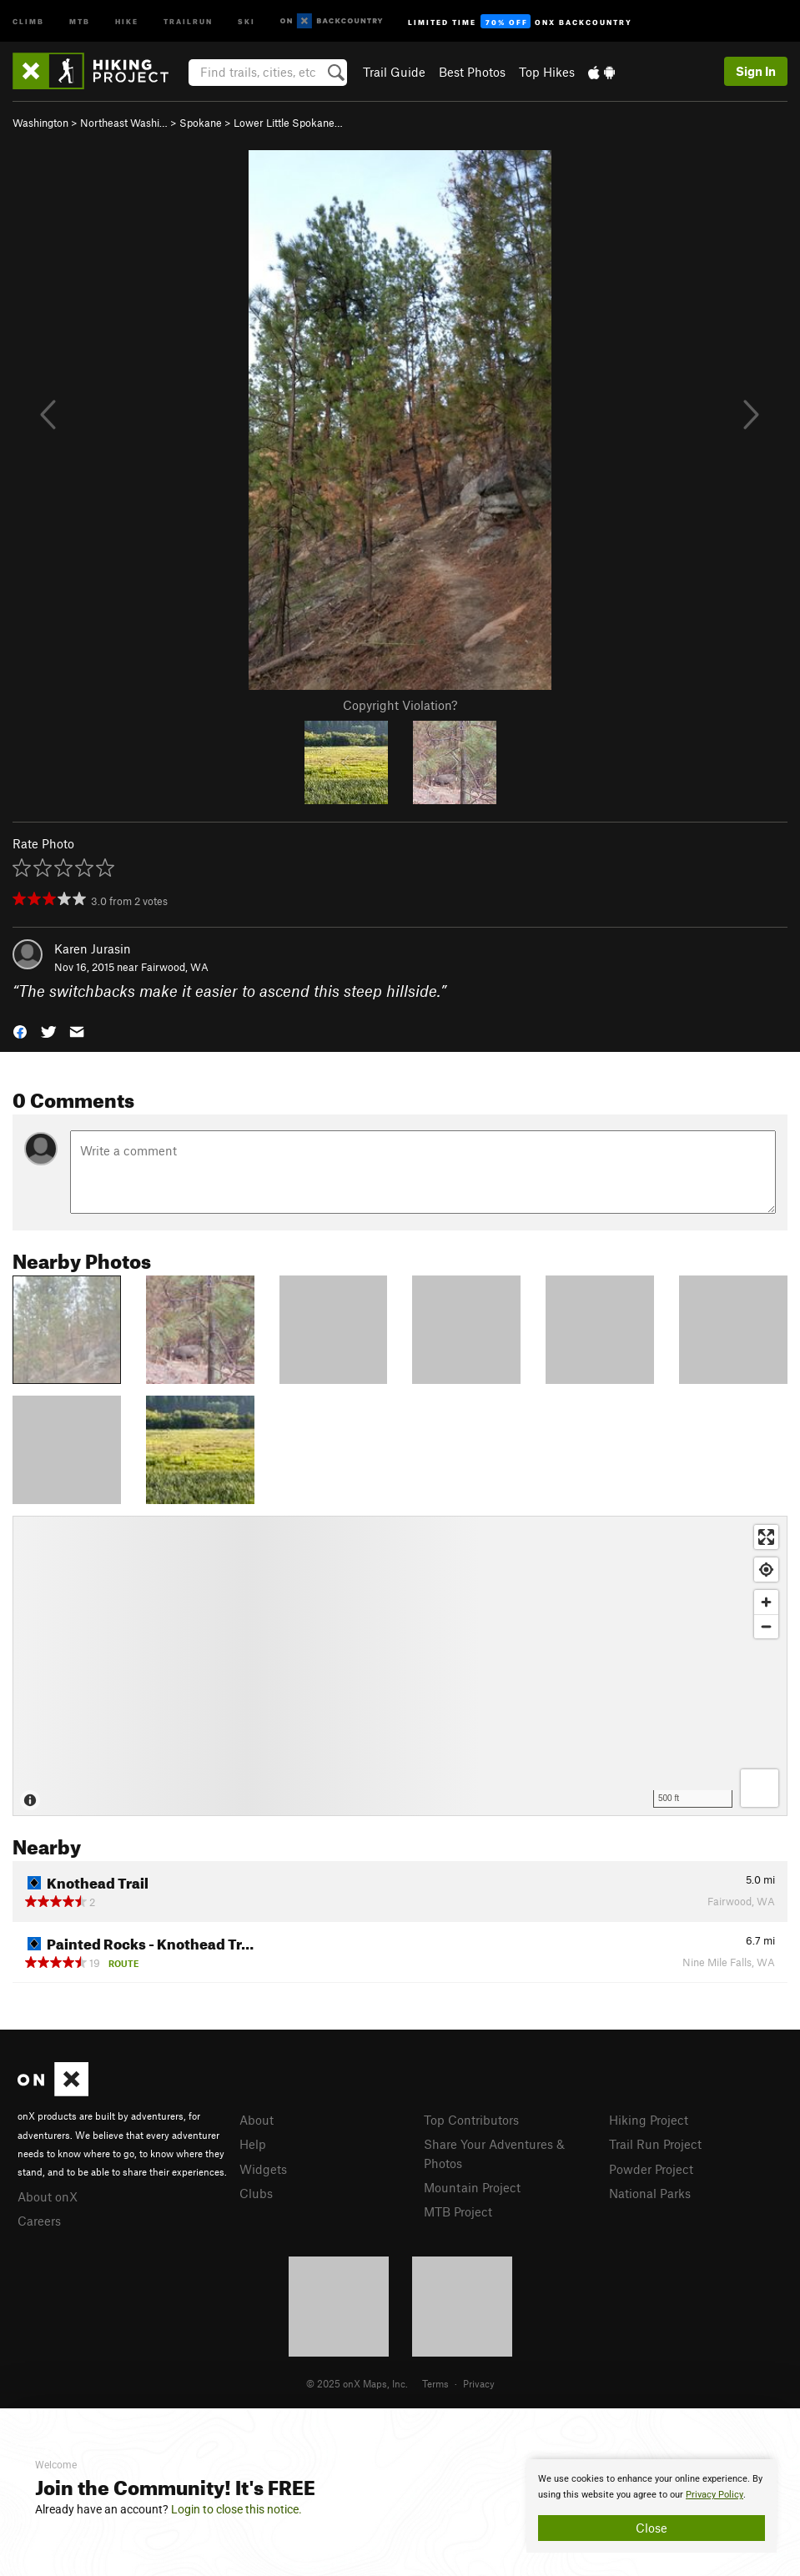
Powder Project (651, 2168)
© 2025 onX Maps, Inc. (357, 2383)
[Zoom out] (766, 1626)
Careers (39, 2220)
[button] (20, 1030)
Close (651, 2527)
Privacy (479, 2383)
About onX (48, 2196)
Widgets (263, 2168)
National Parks (650, 2193)
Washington (40, 122)
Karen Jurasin (92, 948)
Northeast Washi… (124, 122)
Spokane (200, 122)
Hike (126, 20)
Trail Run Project (655, 2143)
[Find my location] (766, 1569)
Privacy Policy (714, 2494)
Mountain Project (472, 2187)
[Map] (400, 1666)
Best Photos (472, 71)
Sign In (756, 70)
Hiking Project (648, 2119)
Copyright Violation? (400, 704)
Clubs (256, 2193)
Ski (246, 20)
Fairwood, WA (175, 967)
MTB (79, 20)
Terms (435, 2383)
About (256, 2119)
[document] (651, 2506)
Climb (28, 20)
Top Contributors (471, 2119)
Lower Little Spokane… (288, 122)
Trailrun (188, 20)
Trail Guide (394, 71)
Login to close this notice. (236, 2509)
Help (252, 2143)
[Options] (759, 1788)
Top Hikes (547, 71)
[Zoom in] (766, 1602)
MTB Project (458, 2211)
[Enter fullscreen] (766, 1537)
